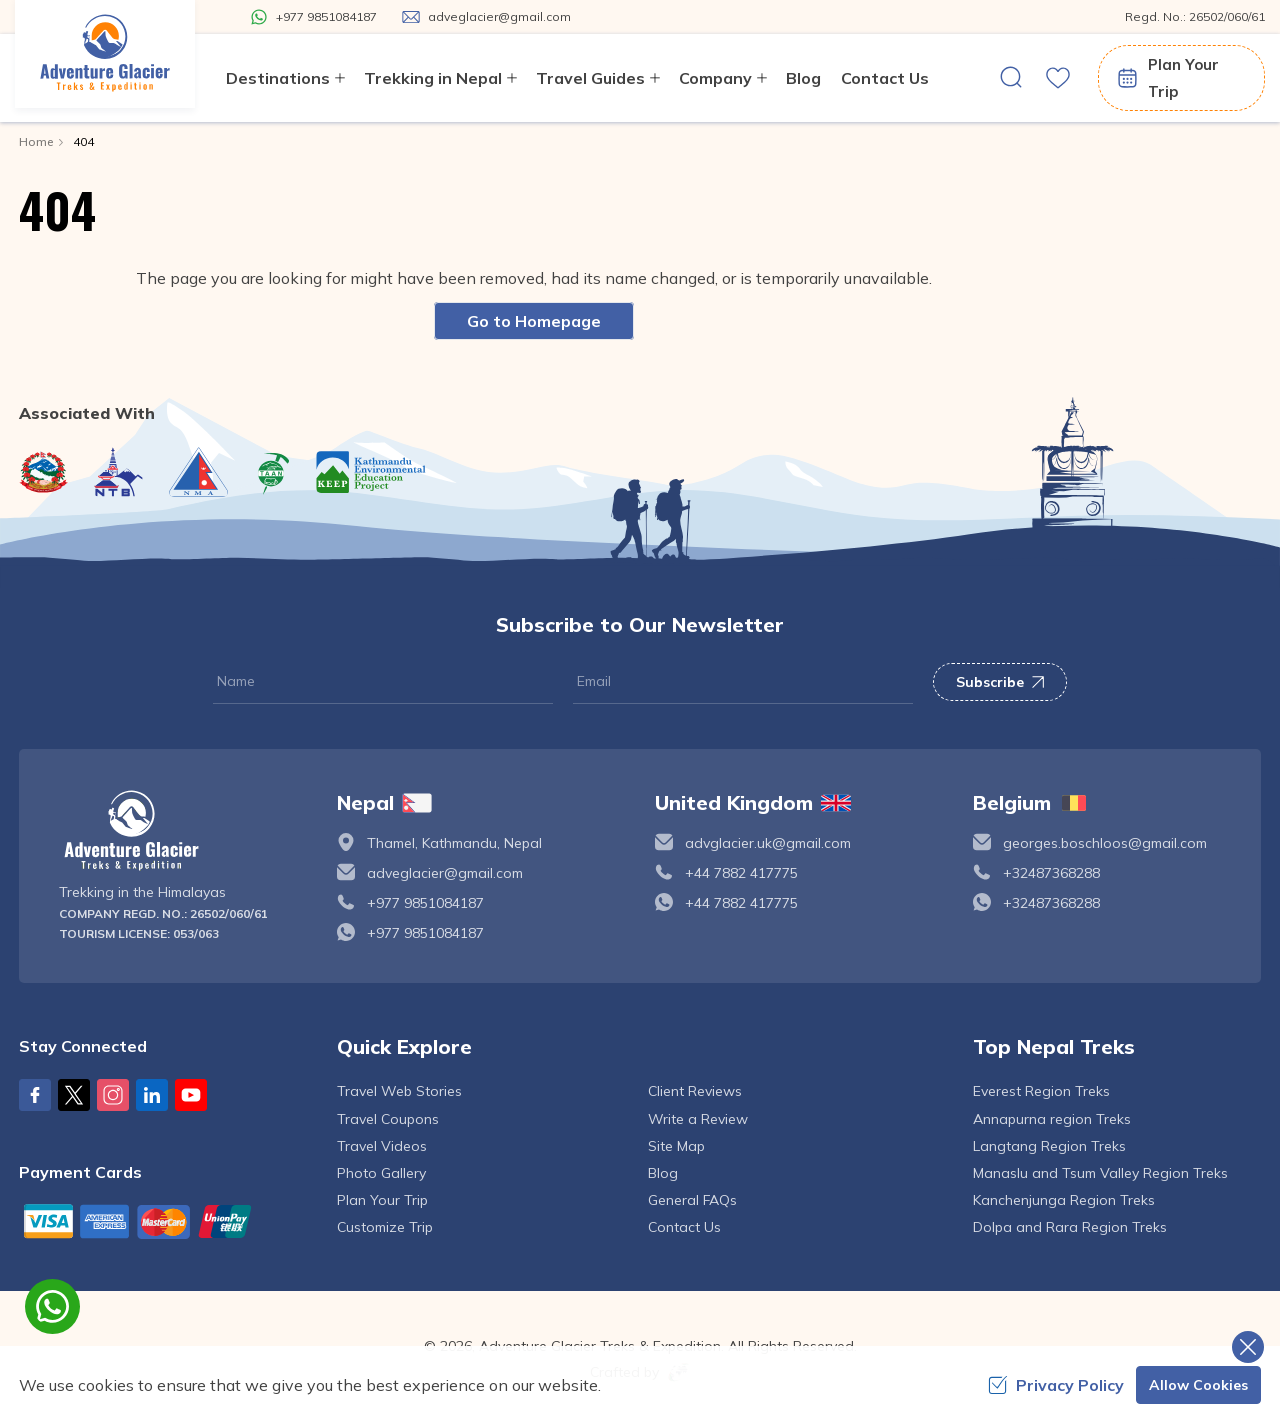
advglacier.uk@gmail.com (768, 843)
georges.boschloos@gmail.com (1105, 843)
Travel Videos (382, 1146)
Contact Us (885, 78)
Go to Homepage (534, 321)
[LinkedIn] (152, 1095)
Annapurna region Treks (1052, 1119)
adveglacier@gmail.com (445, 873)
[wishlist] (1058, 78)
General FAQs (692, 1200)
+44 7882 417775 (741, 873)
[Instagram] (113, 1095)
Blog (803, 78)
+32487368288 (1051, 873)
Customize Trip (385, 1227)
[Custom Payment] (163, 1221)
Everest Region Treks (1041, 1091)
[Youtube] (191, 1095)
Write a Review (698, 1119)
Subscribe (1000, 682)
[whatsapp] (52, 1306)
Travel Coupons (388, 1119)
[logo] (183, 830)
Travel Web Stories (399, 1091)
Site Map (676, 1146)
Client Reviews (695, 1091)
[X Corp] (74, 1095)
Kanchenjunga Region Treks (1064, 1200)
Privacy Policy (1056, 1385)
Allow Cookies (1198, 1385)
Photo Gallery (381, 1173)
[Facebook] (35, 1095)
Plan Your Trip (1167, 78)
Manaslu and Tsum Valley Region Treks (1100, 1173)
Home (36, 141)
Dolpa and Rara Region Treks (1070, 1227)
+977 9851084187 (425, 903)
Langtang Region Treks (1049, 1146)
